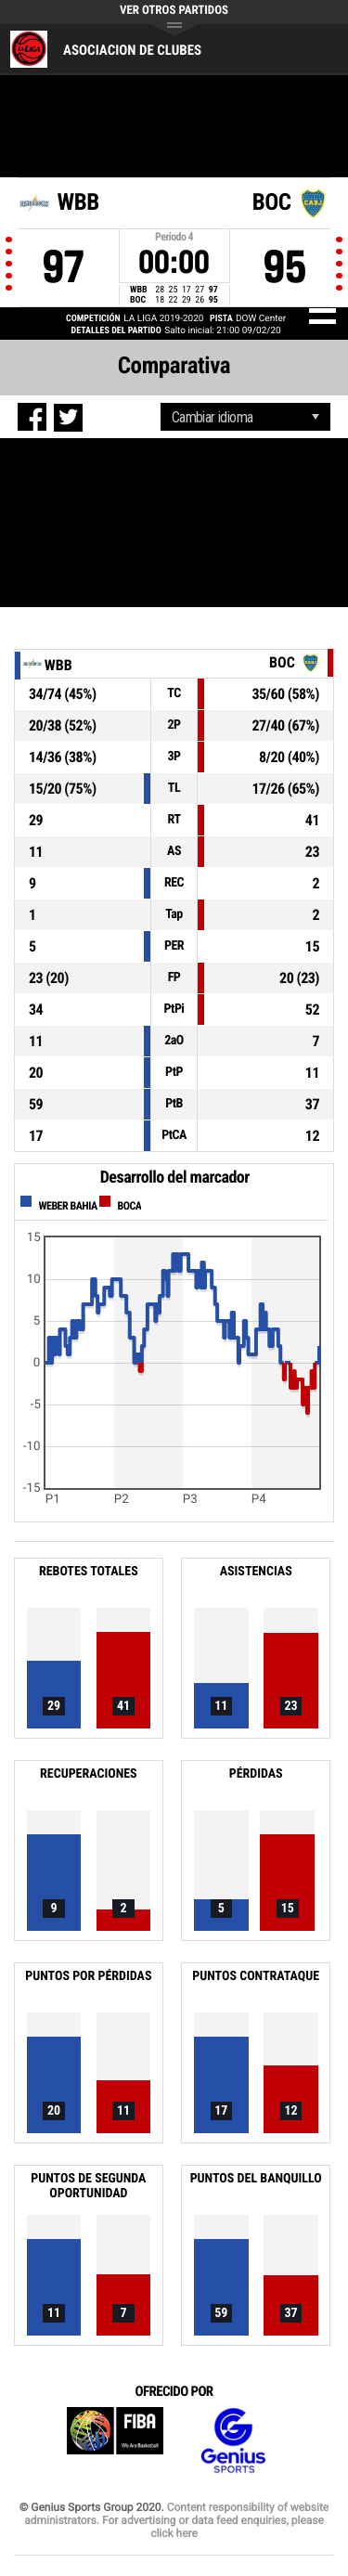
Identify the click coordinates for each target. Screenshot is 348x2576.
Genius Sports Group (233, 2441)
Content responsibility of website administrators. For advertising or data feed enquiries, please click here (176, 2520)
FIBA (115, 2441)
